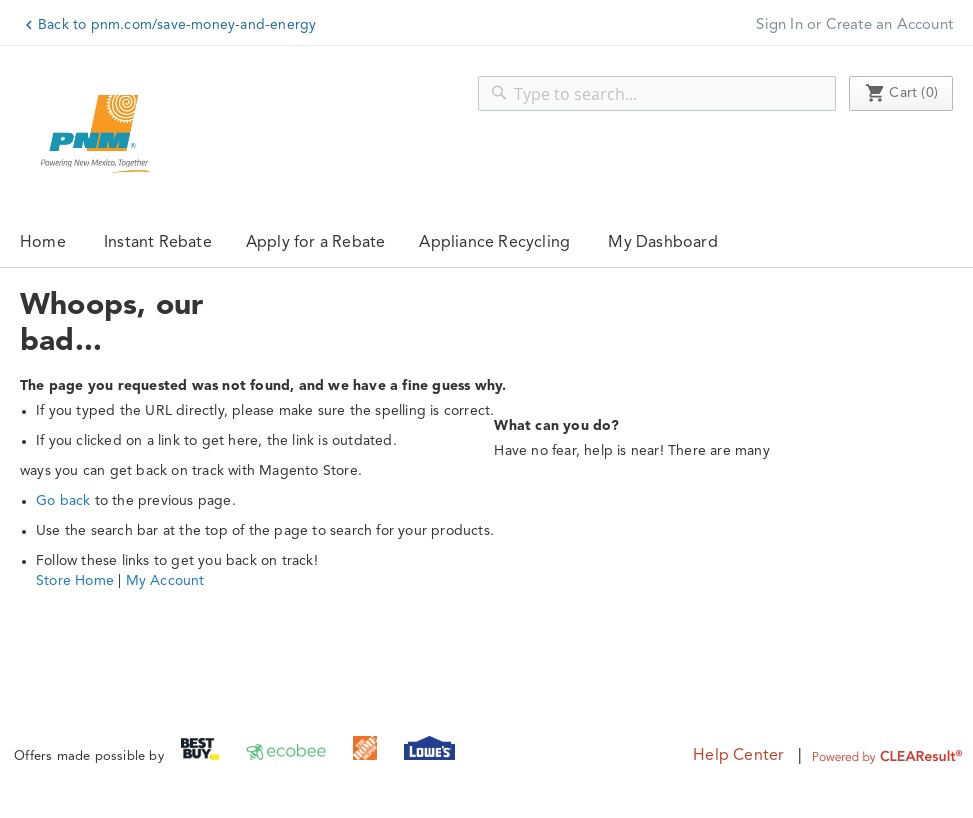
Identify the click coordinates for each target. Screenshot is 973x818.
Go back (63, 501)
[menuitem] (158, 242)
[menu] (486, 242)
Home (43, 243)
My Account (165, 581)
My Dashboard (662, 243)
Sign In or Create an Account (854, 25)
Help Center (738, 756)
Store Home (75, 581)
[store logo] (95, 134)
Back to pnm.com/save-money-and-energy (177, 25)
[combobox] (657, 93)
